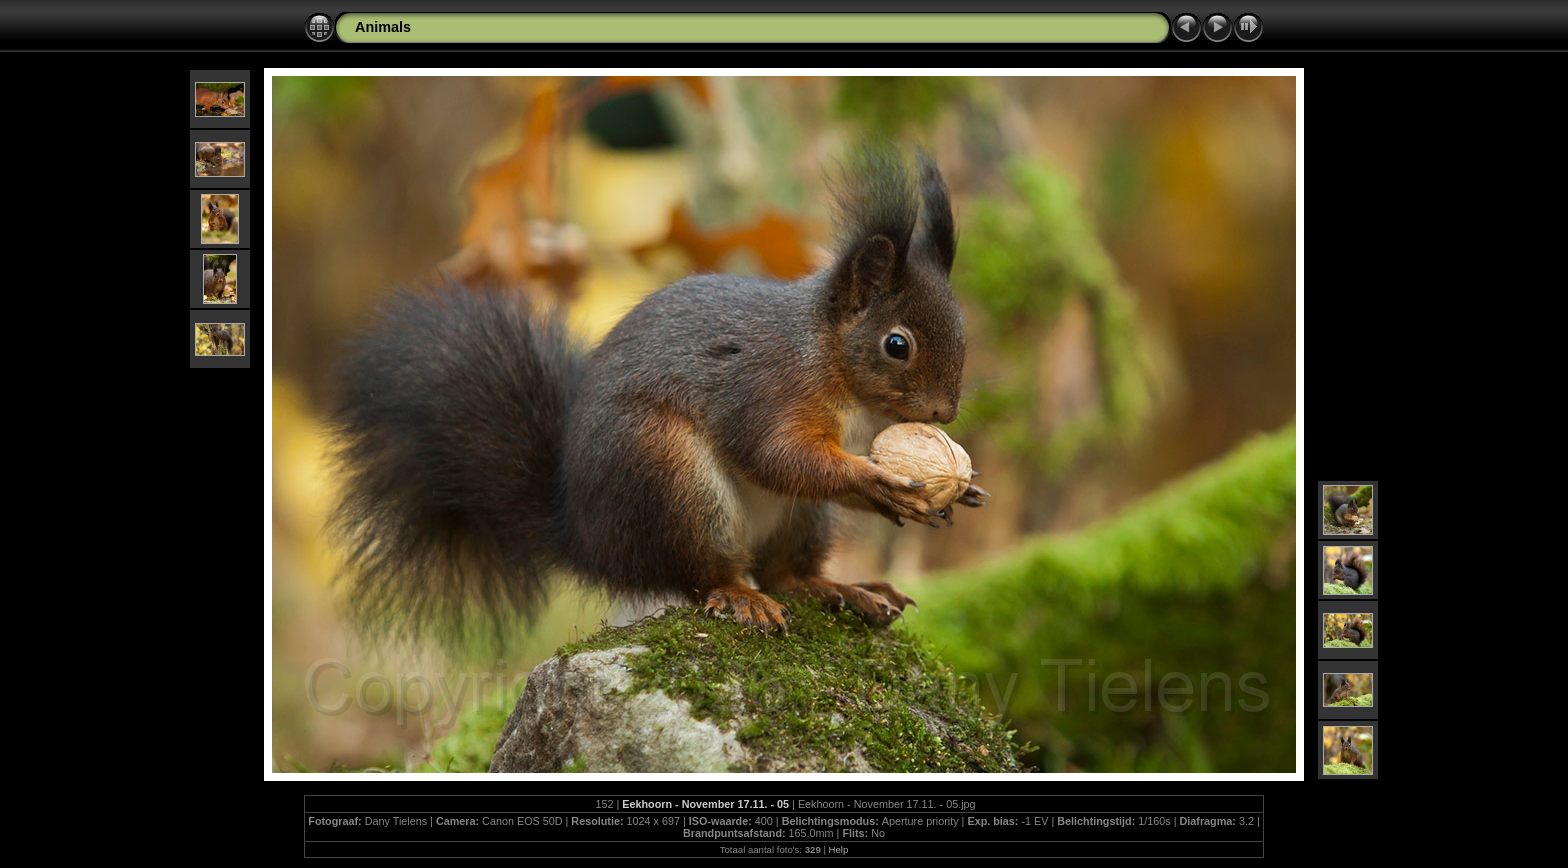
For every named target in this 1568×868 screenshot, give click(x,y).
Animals (383, 27)
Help (839, 849)
